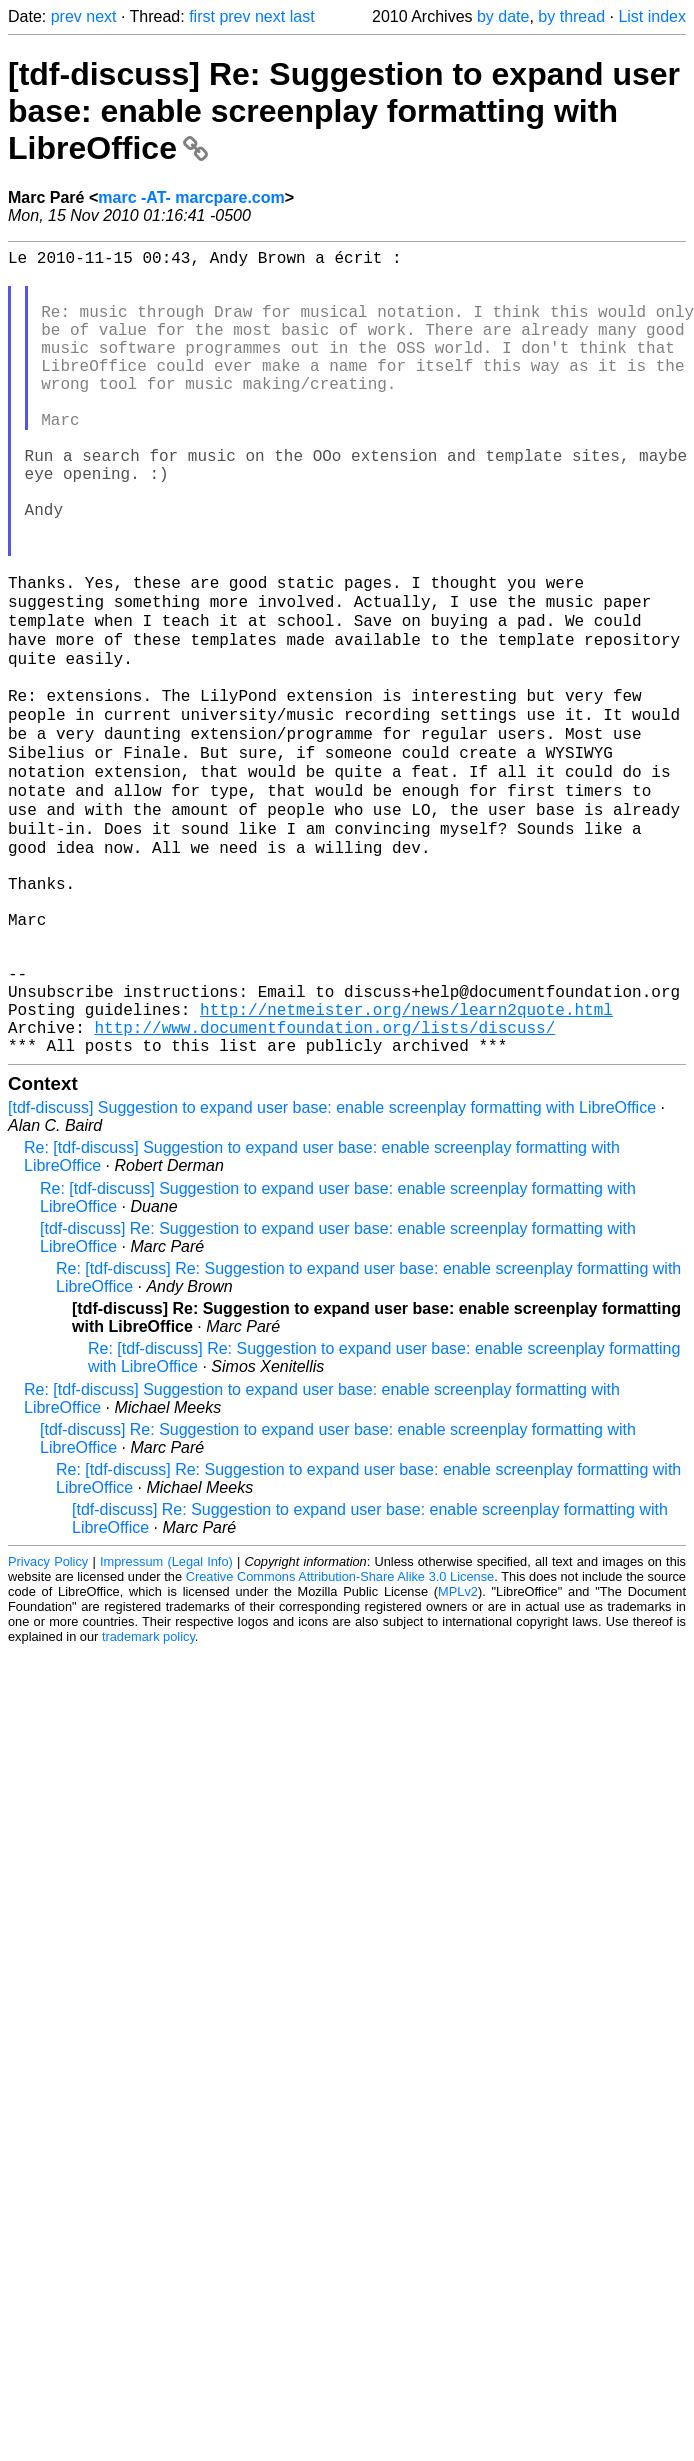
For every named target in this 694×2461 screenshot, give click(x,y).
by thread (571, 16)
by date (503, 16)
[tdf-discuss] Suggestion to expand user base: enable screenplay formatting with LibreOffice (332, 1269)
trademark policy (148, 1798)
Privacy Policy (48, 1723)
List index (652, 16)
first (202, 16)
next (101, 16)
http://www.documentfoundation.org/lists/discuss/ (324, 1185)
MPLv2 (458, 1753)
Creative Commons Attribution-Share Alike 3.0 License (340, 1738)
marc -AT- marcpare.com (191, 197)
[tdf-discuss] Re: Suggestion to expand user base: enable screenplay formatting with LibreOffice (344, 111)
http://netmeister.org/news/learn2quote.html (406, 1163)
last (302, 16)
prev (66, 16)
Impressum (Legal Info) (166, 1723)
